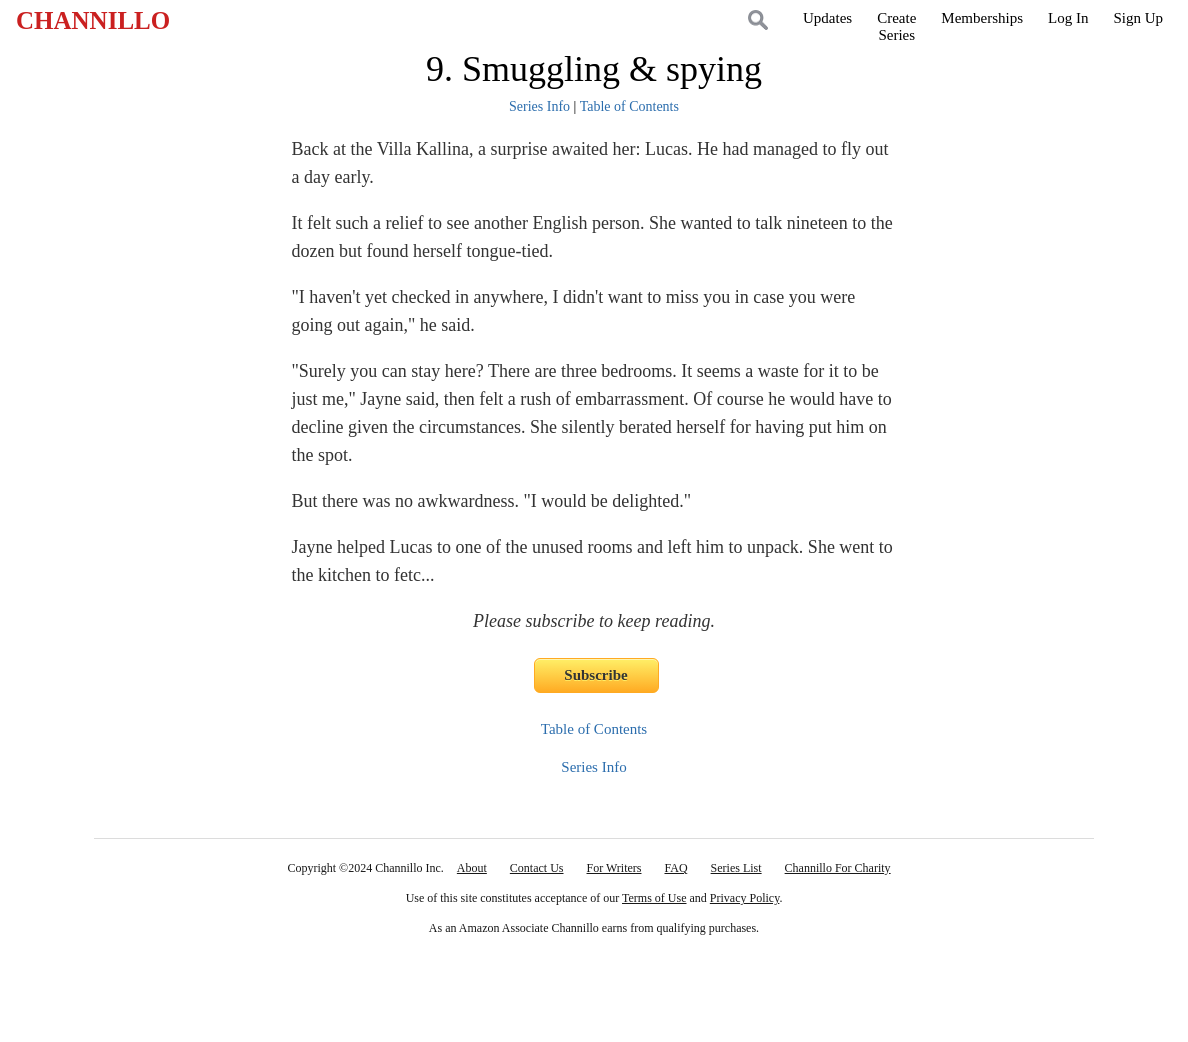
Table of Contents (629, 106)
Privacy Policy (745, 898)
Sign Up (1138, 18)
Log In (1068, 18)
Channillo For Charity (838, 868)
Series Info (539, 106)
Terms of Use (654, 898)
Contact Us (537, 868)
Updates (827, 18)
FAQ (675, 868)
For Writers (614, 868)
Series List (736, 868)
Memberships (982, 18)
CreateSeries (896, 26)
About (472, 868)
